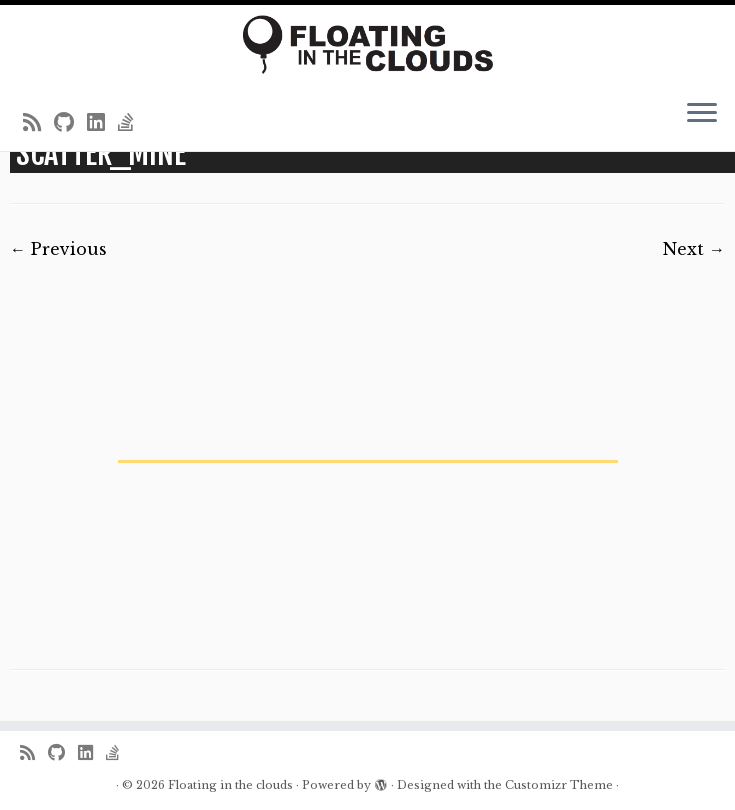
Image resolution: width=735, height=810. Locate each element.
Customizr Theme (559, 785)
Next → (694, 249)
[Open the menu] (702, 115)
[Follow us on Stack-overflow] (132, 123)
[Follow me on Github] (70, 123)
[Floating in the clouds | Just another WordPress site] (367, 44)
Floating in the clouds (230, 785)
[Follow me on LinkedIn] (102, 123)
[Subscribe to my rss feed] (38, 123)
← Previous (58, 249)
